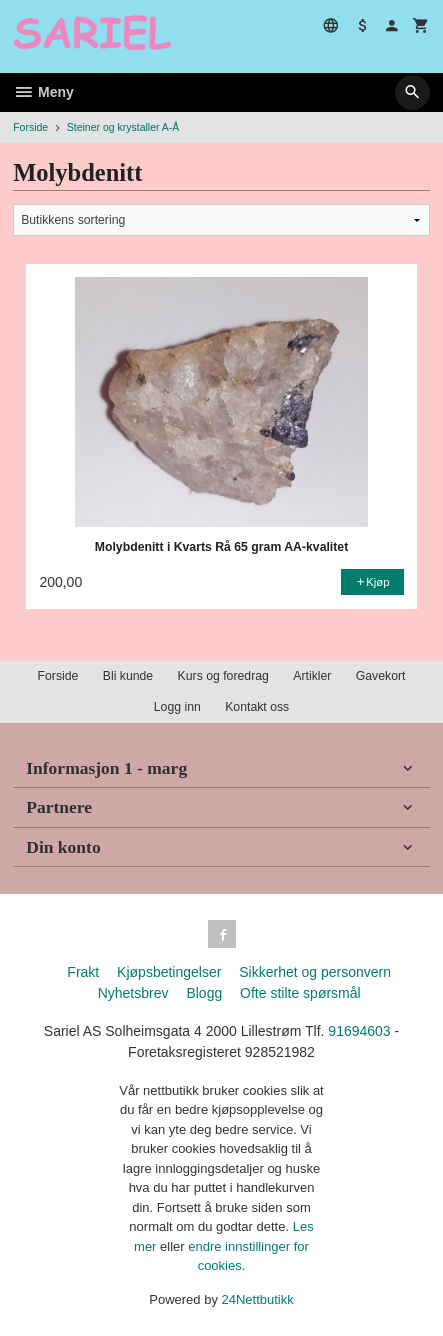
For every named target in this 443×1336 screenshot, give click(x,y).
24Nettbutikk (258, 1299)
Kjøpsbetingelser (169, 972)
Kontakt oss (257, 707)
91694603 (359, 1031)
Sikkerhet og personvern (315, 972)
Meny (43, 92)
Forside (30, 127)
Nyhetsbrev (133, 993)
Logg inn (177, 707)
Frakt (83, 972)
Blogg (204, 993)
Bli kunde (128, 676)
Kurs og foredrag (223, 676)
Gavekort (381, 676)
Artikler (312, 676)
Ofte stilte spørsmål (300, 993)
